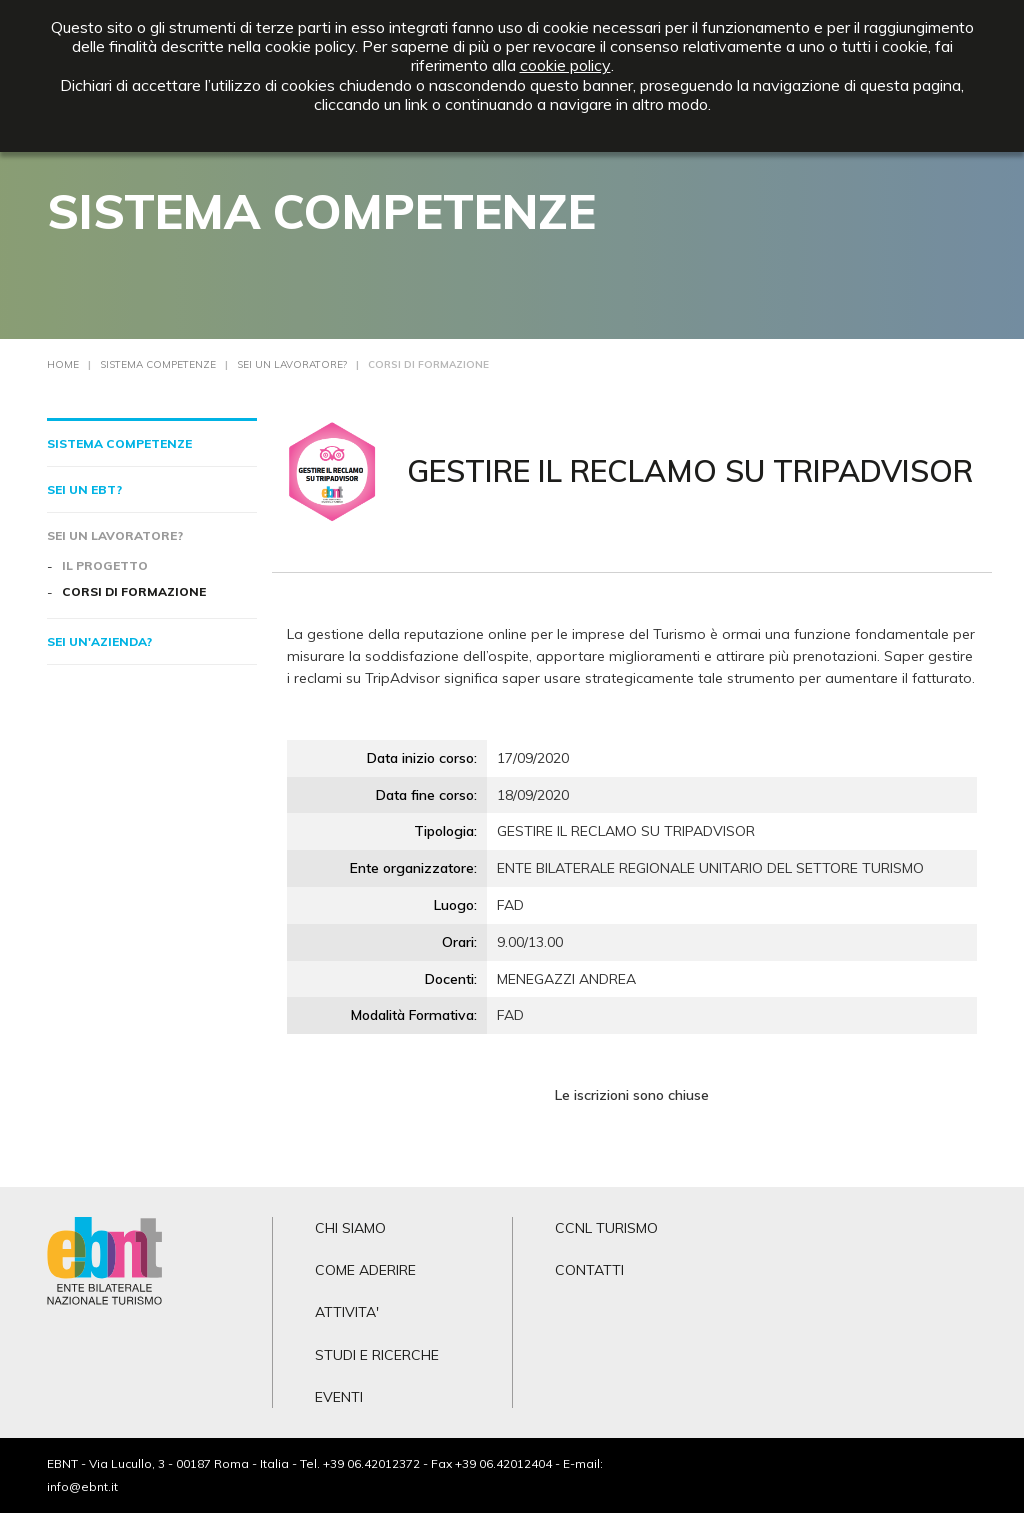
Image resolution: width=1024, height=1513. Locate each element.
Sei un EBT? (84, 489)
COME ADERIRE (365, 1270)
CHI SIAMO (350, 1228)
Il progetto (105, 565)
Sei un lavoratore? (115, 535)
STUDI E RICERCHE (377, 1355)
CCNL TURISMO (606, 1228)
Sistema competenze (119, 443)
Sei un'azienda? (99, 641)
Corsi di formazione (134, 591)
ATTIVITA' (347, 1312)
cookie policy (565, 65)
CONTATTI (589, 1270)
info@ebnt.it (82, 1486)
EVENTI (339, 1397)
